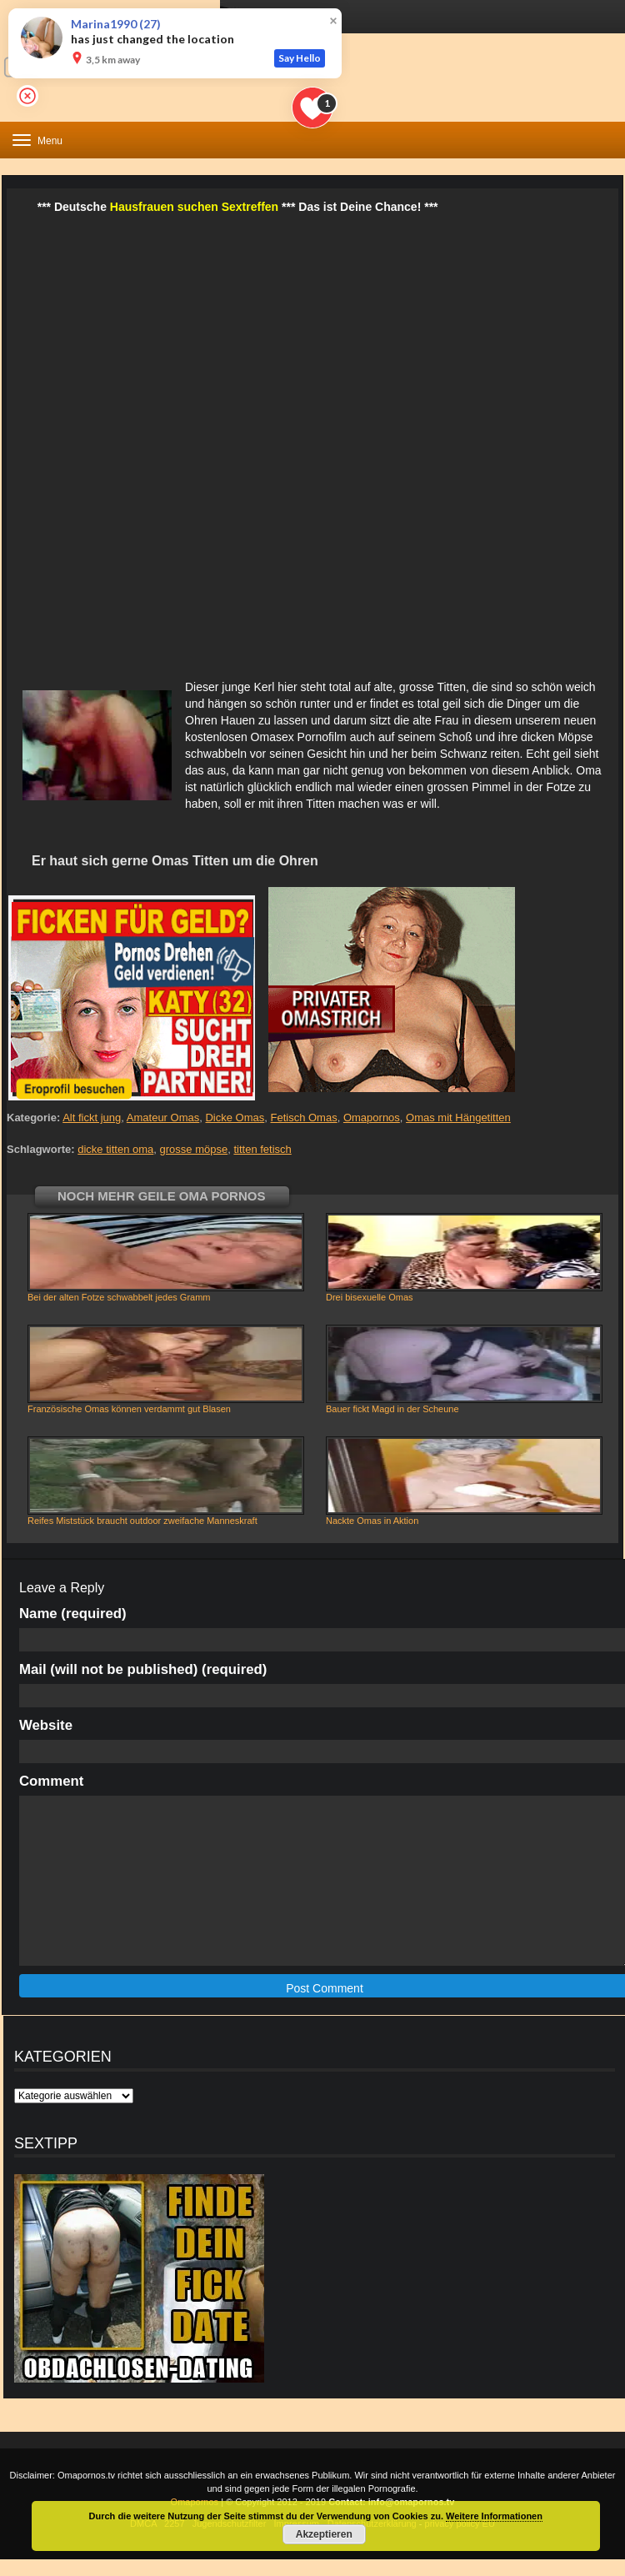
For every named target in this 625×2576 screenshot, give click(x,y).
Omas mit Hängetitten (458, 1117)
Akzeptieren (324, 2534)
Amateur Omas (163, 1117)
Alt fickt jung (91, 1117)
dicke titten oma (115, 1149)
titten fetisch (262, 1149)
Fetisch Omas (304, 1117)
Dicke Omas (234, 1117)
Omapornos (371, 1117)
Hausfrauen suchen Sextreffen (194, 206)
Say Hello (299, 58)
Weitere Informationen (494, 2516)
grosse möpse (194, 1149)
